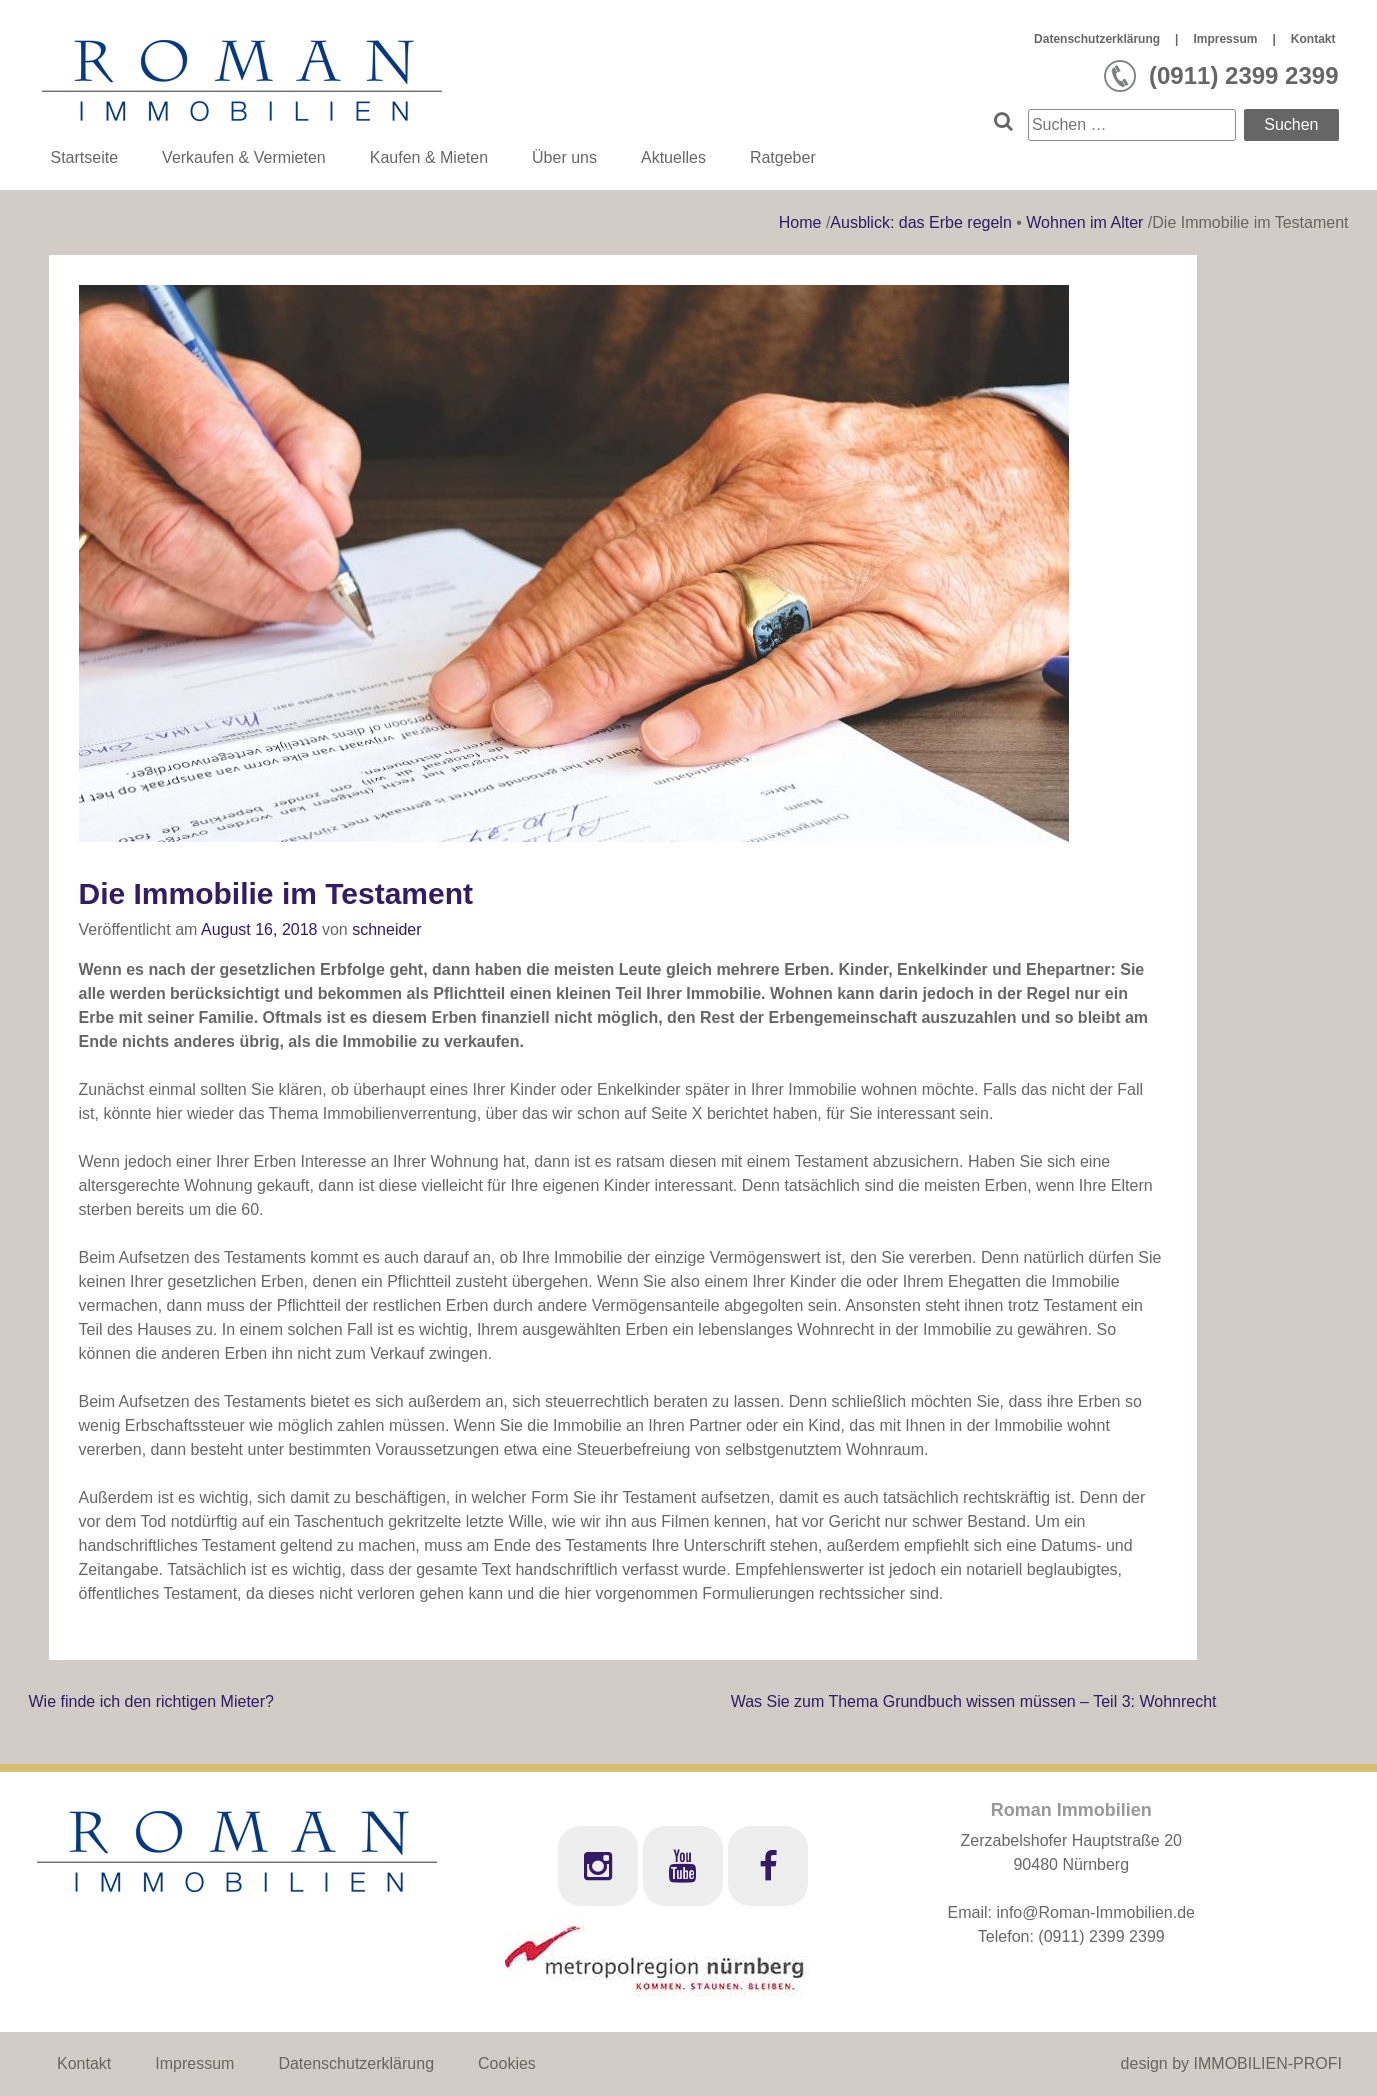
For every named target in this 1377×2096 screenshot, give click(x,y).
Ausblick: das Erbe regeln (920, 222)
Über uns (564, 157)
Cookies (507, 2063)
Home (802, 222)
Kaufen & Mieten (429, 157)
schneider (386, 929)
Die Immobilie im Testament (276, 893)
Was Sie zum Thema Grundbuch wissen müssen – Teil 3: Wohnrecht (974, 1701)
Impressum (1225, 39)
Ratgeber (783, 157)
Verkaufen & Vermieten (244, 157)
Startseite (85, 157)
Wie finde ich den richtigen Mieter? (151, 1701)
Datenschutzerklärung (1097, 39)
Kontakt (1313, 39)
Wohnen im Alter (1084, 222)
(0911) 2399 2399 (1101, 1936)
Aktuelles (673, 157)
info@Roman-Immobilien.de (1095, 1912)
